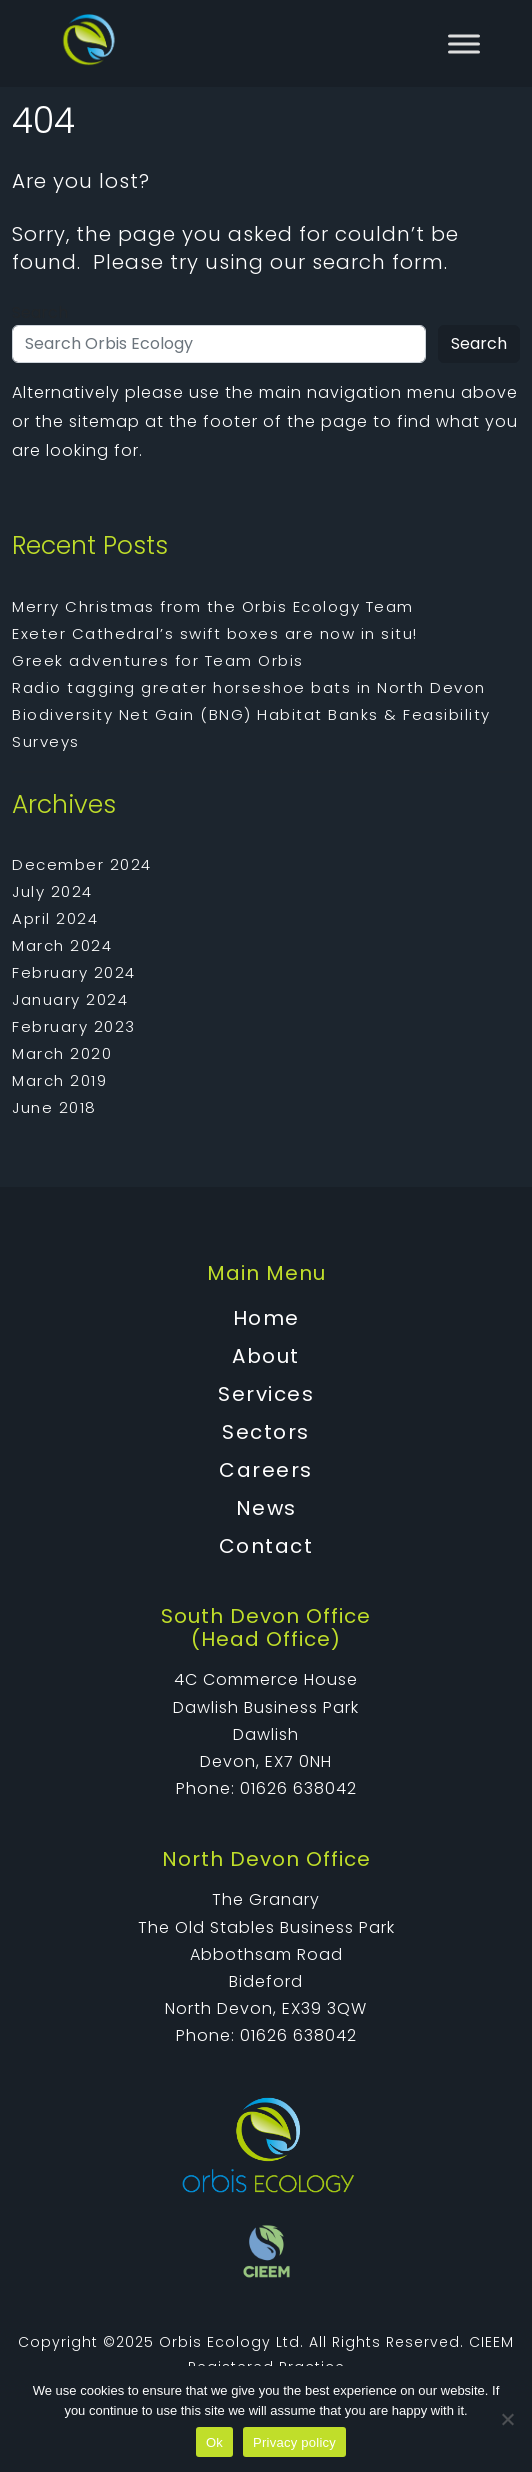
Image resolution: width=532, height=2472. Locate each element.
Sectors (266, 1432)
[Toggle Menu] (464, 43)
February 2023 (74, 1026)
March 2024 (62, 945)
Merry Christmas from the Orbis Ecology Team (213, 606)
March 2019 (59, 1080)
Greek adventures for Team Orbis (158, 660)
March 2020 (62, 1053)
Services (266, 1394)
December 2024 (82, 864)
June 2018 (54, 1107)
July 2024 (52, 891)
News (266, 1508)
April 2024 (55, 918)
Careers (266, 1470)
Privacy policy (294, 2442)
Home (266, 1318)
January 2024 (70, 999)
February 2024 (74, 972)
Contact (266, 1546)
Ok (214, 2442)
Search (40, 312)
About (266, 1356)
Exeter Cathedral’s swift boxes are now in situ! (215, 633)
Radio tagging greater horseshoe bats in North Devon (249, 687)
